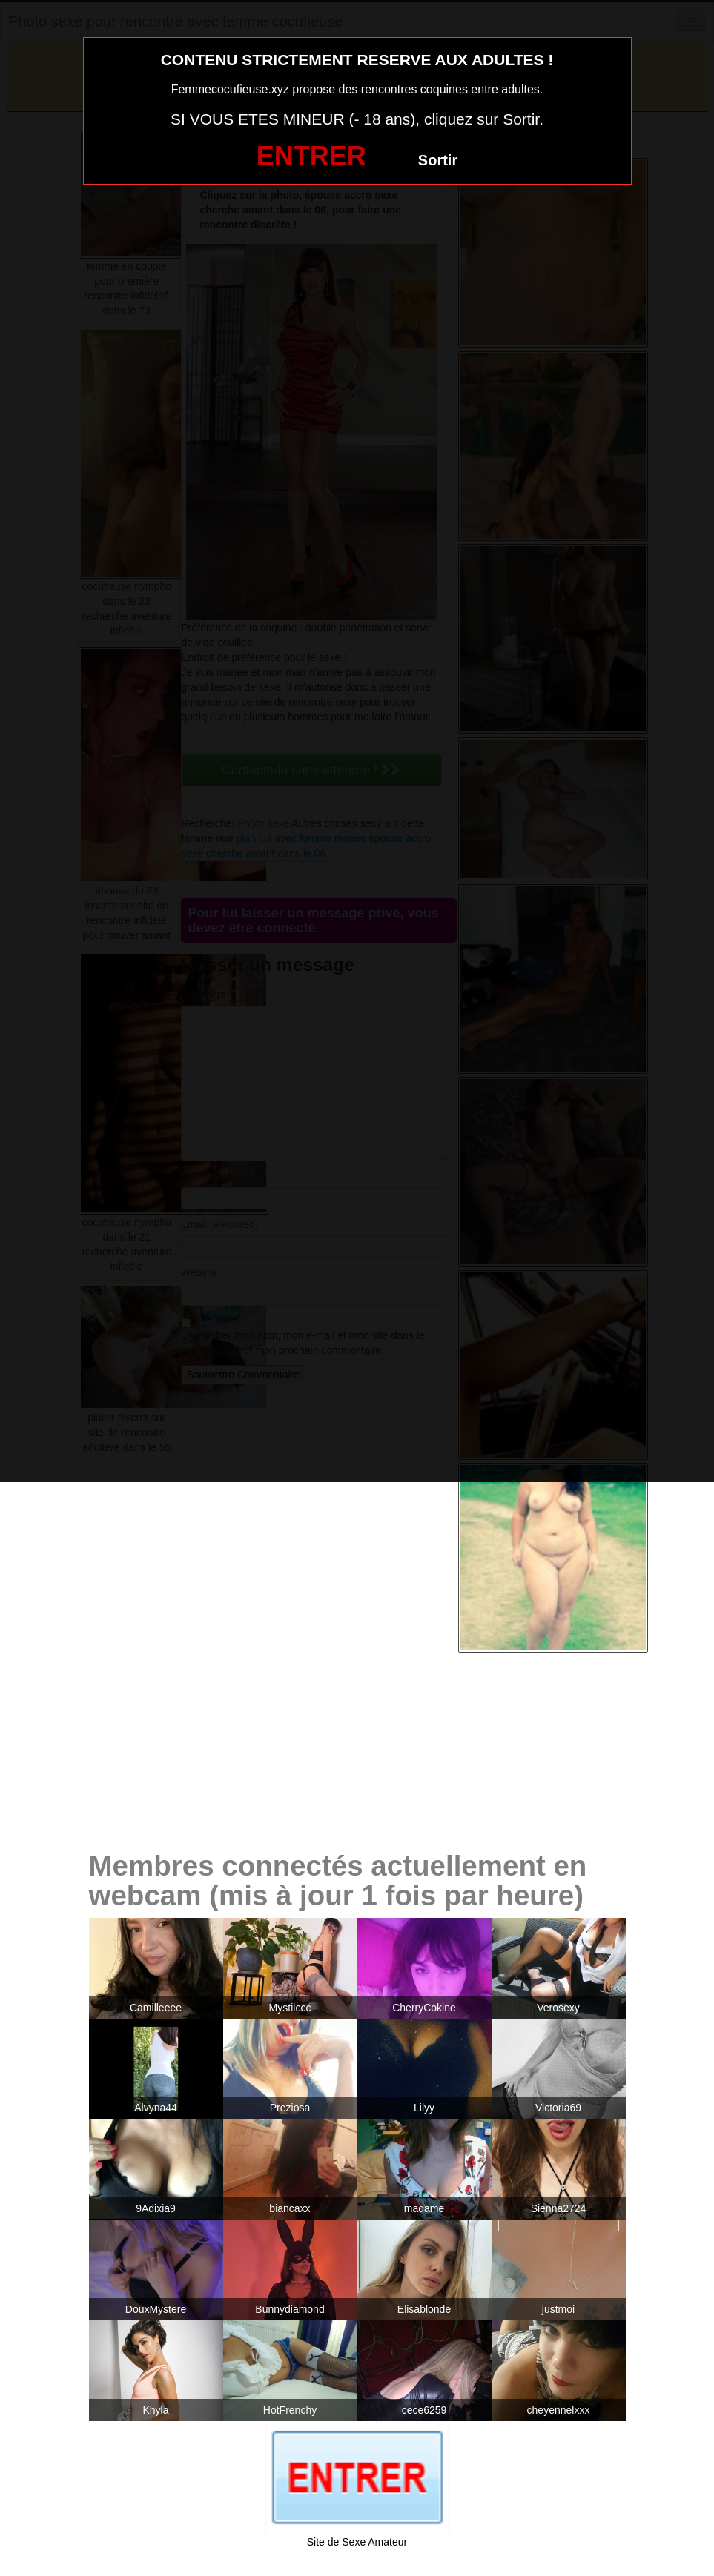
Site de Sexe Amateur (357, 2542)
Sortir (437, 160)
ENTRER (311, 156)
